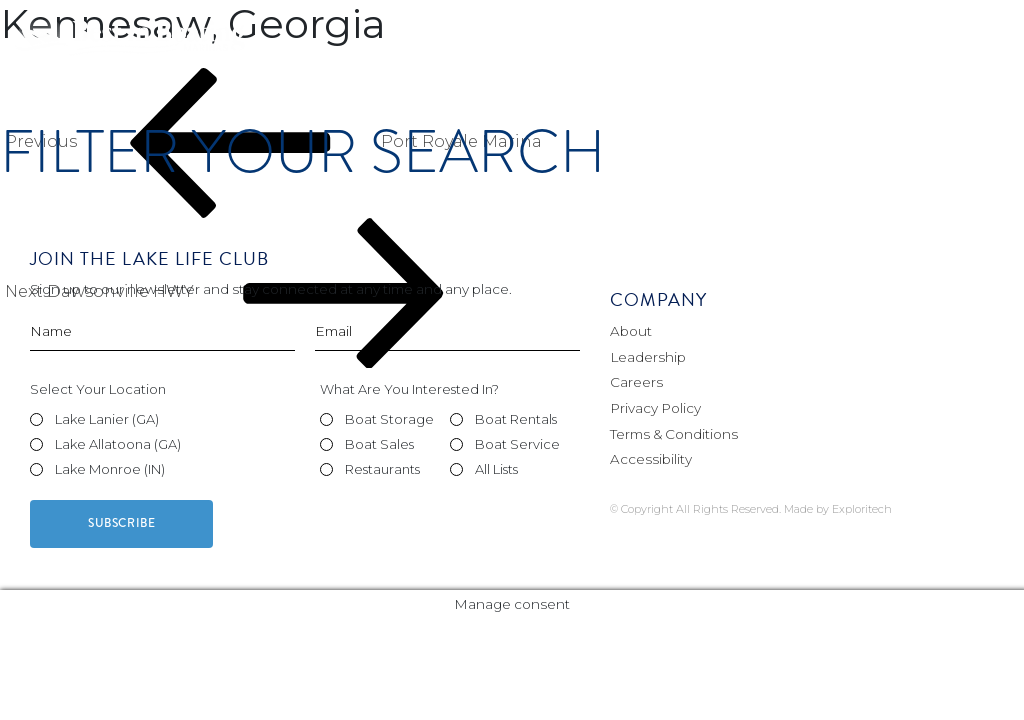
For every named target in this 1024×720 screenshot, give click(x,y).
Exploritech (862, 509)
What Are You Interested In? (409, 389)
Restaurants (382, 469)
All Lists (496, 469)
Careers (636, 382)
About (631, 331)
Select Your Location (98, 389)
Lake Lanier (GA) (107, 419)
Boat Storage (389, 419)
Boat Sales (379, 444)
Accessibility (651, 459)
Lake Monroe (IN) (110, 469)
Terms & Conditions (674, 434)
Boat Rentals (516, 419)
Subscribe (121, 523)
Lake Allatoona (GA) (118, 444)
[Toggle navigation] (983, 39)
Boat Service (517, 444)
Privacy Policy (655, 408)
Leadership (648, 357)
